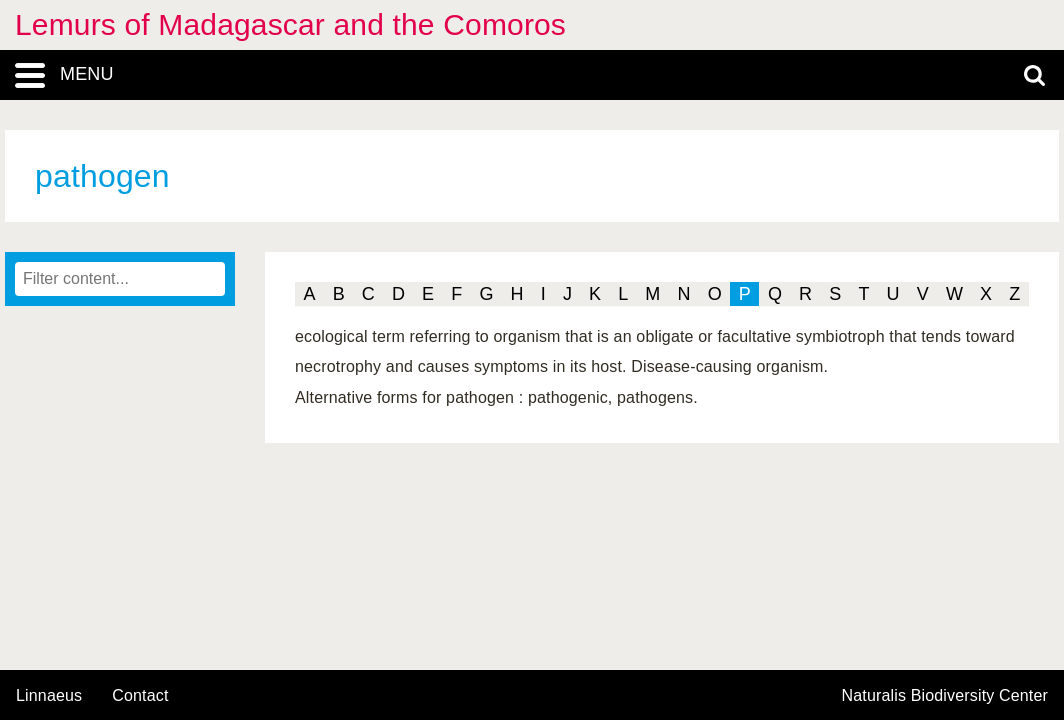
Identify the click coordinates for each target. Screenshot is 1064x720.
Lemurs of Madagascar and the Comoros (290, 24)
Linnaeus (49, 696)
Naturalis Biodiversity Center (945, 696)
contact (140, 695)
